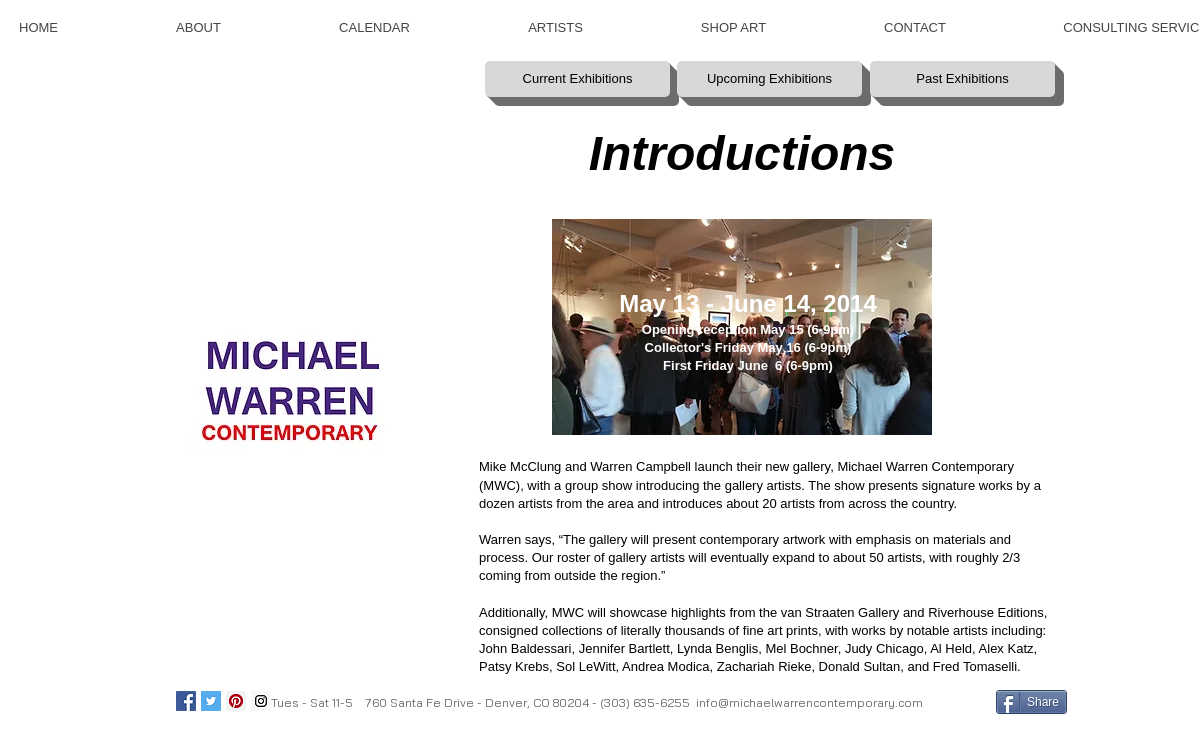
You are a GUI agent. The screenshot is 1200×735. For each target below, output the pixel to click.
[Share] (1031, 702)
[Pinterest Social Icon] (236, 701)
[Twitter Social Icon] (211, 701)
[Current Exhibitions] (577, 79)
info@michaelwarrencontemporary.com (809, 702)
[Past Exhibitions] (962, 79)
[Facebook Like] (957, 701)
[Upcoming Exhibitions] (769, 79)
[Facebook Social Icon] (186, 701)
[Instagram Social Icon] (261, 701)
